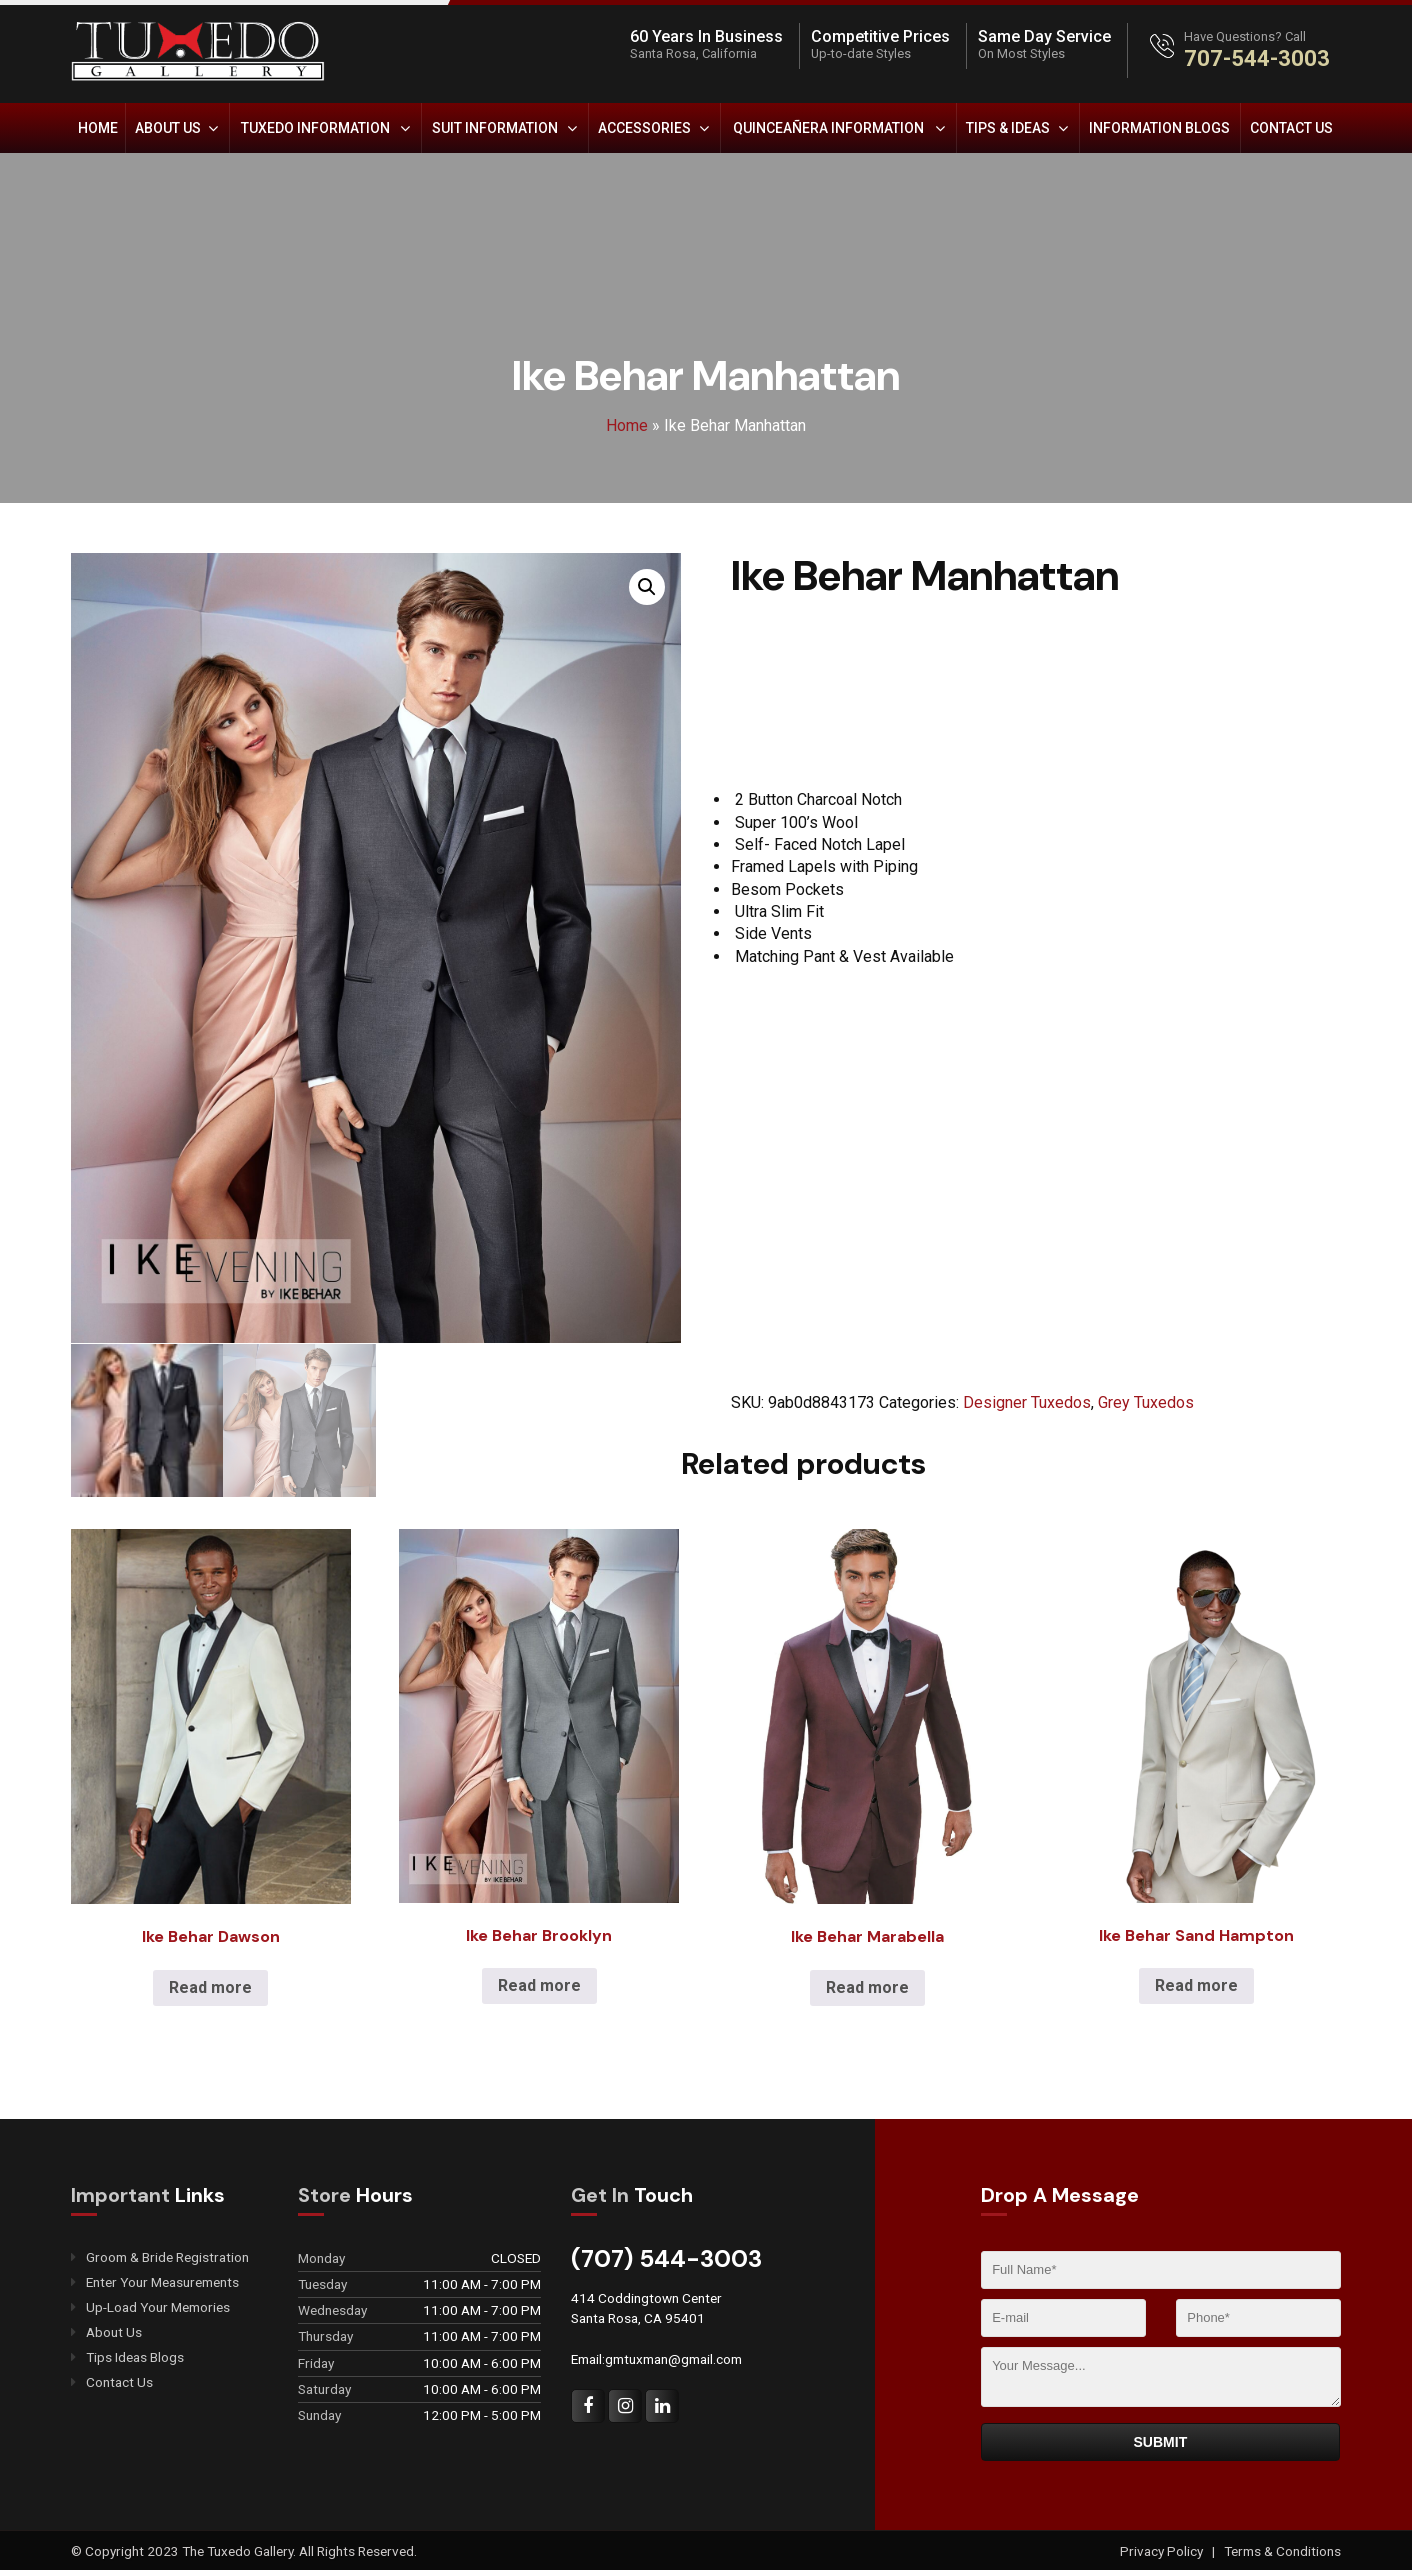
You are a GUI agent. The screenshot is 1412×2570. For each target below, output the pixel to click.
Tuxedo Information (315, 128)
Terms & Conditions (1282, 2550)
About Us (168, 128)
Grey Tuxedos (1146, 1402)
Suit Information (495, 128)
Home (98, 128)
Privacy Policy (1163, 2550)
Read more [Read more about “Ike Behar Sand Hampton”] (1196, 1984)
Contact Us (1291, 128)
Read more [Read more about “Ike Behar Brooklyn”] (539, 1984)
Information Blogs (1159, 128)
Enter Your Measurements (162, 2281)
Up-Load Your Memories (158, 2306)
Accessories (644, 128)
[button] (647, 587)
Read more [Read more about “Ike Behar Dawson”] (210, 1986)
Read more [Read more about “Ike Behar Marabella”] (867, 1986)
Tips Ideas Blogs (135, 2356)
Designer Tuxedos (1027, 1402)
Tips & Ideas (1008, 128)
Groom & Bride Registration (167, 2256)
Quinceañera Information (828, 128)
